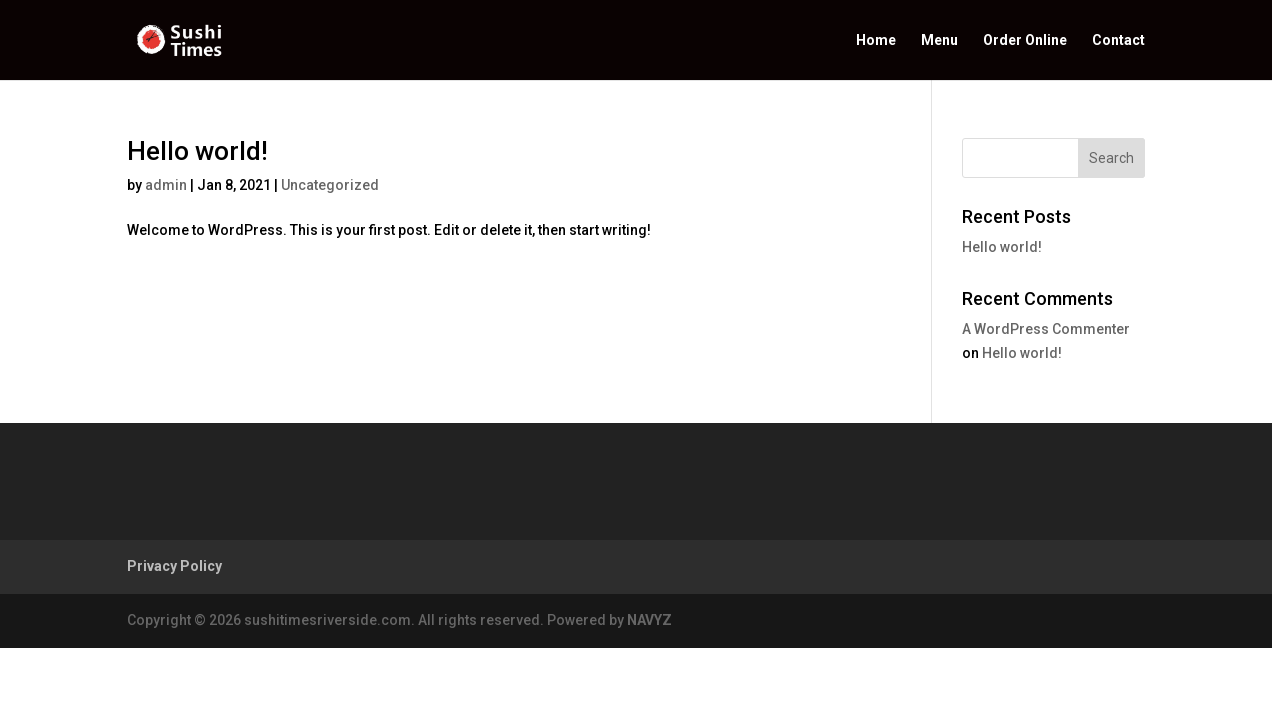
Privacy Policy (174, 566)
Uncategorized (330, 185)
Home (876, 40)
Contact (1118, 40)
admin (166, 185)
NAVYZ (649, 620)
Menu (939, 40)
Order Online (1025, 40)
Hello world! (197, 151)
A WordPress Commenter (1046, 329)
